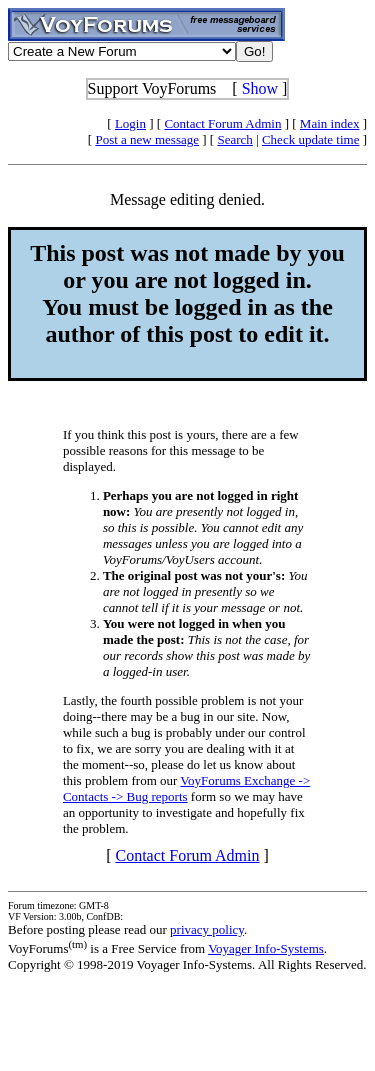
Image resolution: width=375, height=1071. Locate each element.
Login (130, 123)
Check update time (310, 139)
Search (234, 139)
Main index (330, 123)
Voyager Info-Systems (266, 948)
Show (260, 88)
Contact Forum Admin (222, 123)
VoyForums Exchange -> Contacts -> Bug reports (186, 788)
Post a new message (147, 139)
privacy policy (207, 929)
